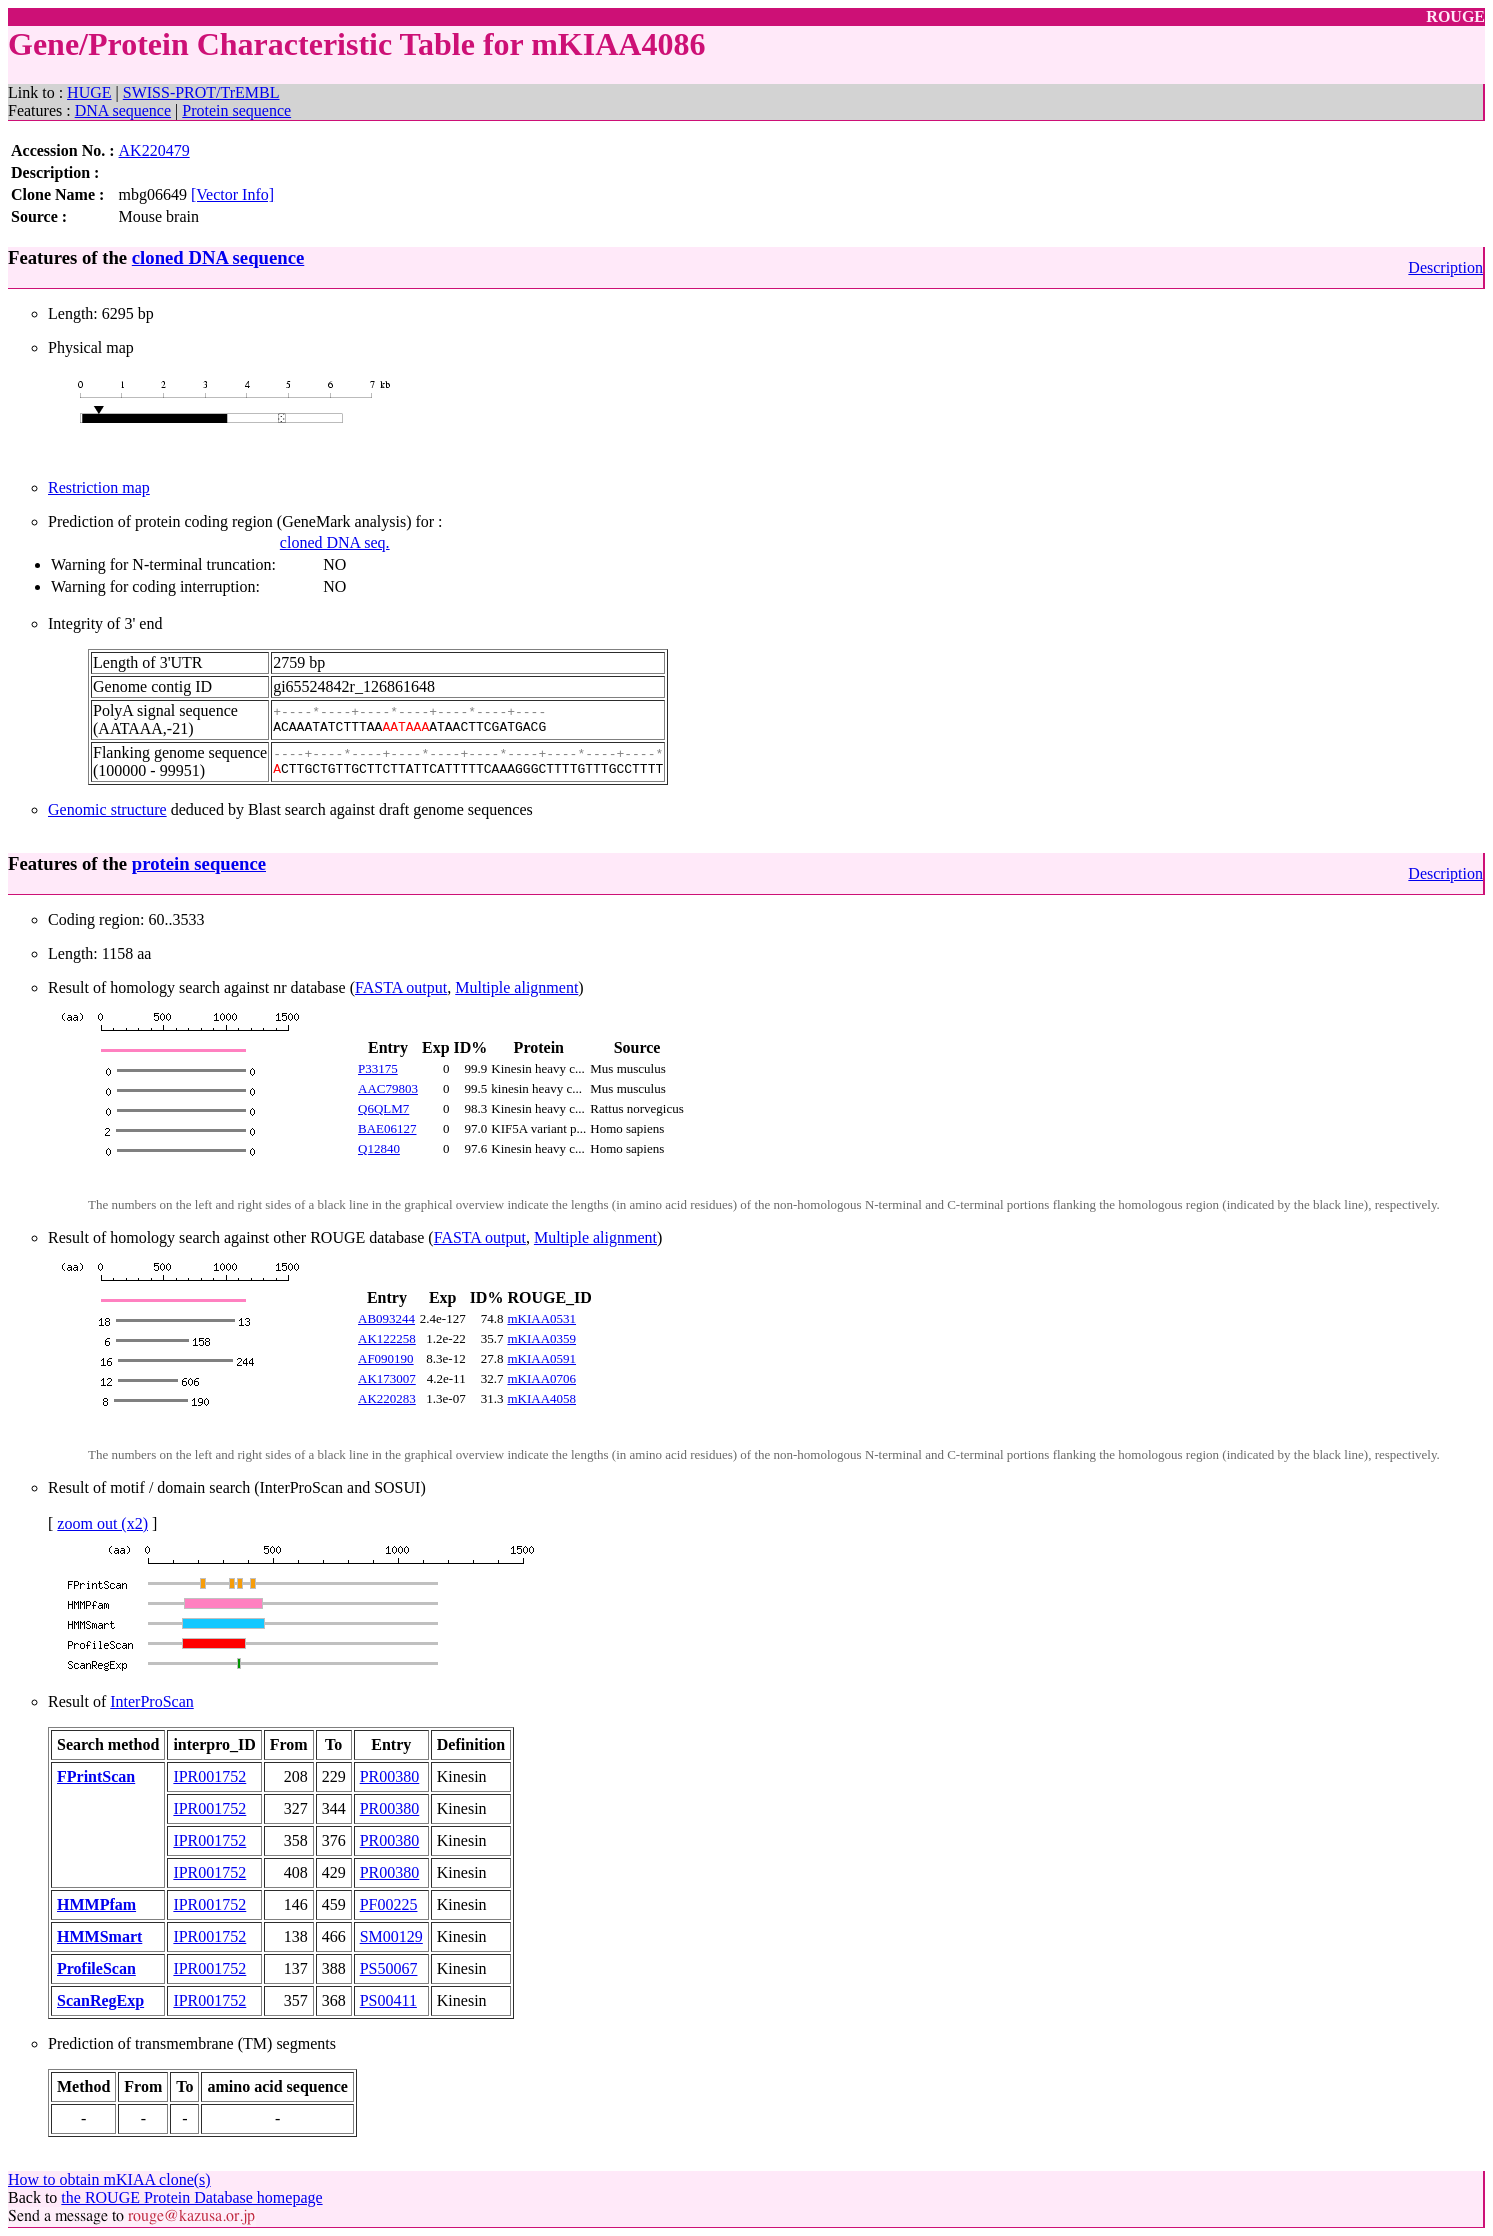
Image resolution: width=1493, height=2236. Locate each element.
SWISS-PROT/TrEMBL (201, 92)
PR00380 (390, 1776)
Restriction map (99, 487)
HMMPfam (96, 1904)
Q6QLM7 (383, 1108)
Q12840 (379, 1148)
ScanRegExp (100, 2000)
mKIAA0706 (541, 1378)
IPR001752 (209, 1776)
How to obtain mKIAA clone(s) (109, 2179)
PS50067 (389, 1968)
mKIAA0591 (541, 1358)
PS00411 (388, 2000)
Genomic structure (107, 809)
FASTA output (401, 987)
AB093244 (386, 1318)
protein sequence (199, 863)
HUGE (89, 92)
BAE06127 (387, 1128)
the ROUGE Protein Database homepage (191, 2197)
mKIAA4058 (541, 1398)
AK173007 (387, 1378)
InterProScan (152, 1701)
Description (1445, 267)
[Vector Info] (232, 194)
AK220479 (154, 150)
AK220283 (387, 1398)
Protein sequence (236, 110)
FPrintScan (96, 1776)
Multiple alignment (516, 987)
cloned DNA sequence (218, 257)
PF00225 (389, 1904)
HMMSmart (99, 1936)
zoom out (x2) (102, 1523)
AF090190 (386, 1358)
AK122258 (387, 1338)
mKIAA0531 (541, 1318)
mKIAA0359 (541, 1338)
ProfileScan (96, 1968)
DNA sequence (123, 110)
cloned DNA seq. (335, 542)
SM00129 (391, 1936)
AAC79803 (388, 1088)
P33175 (378, 1068)
